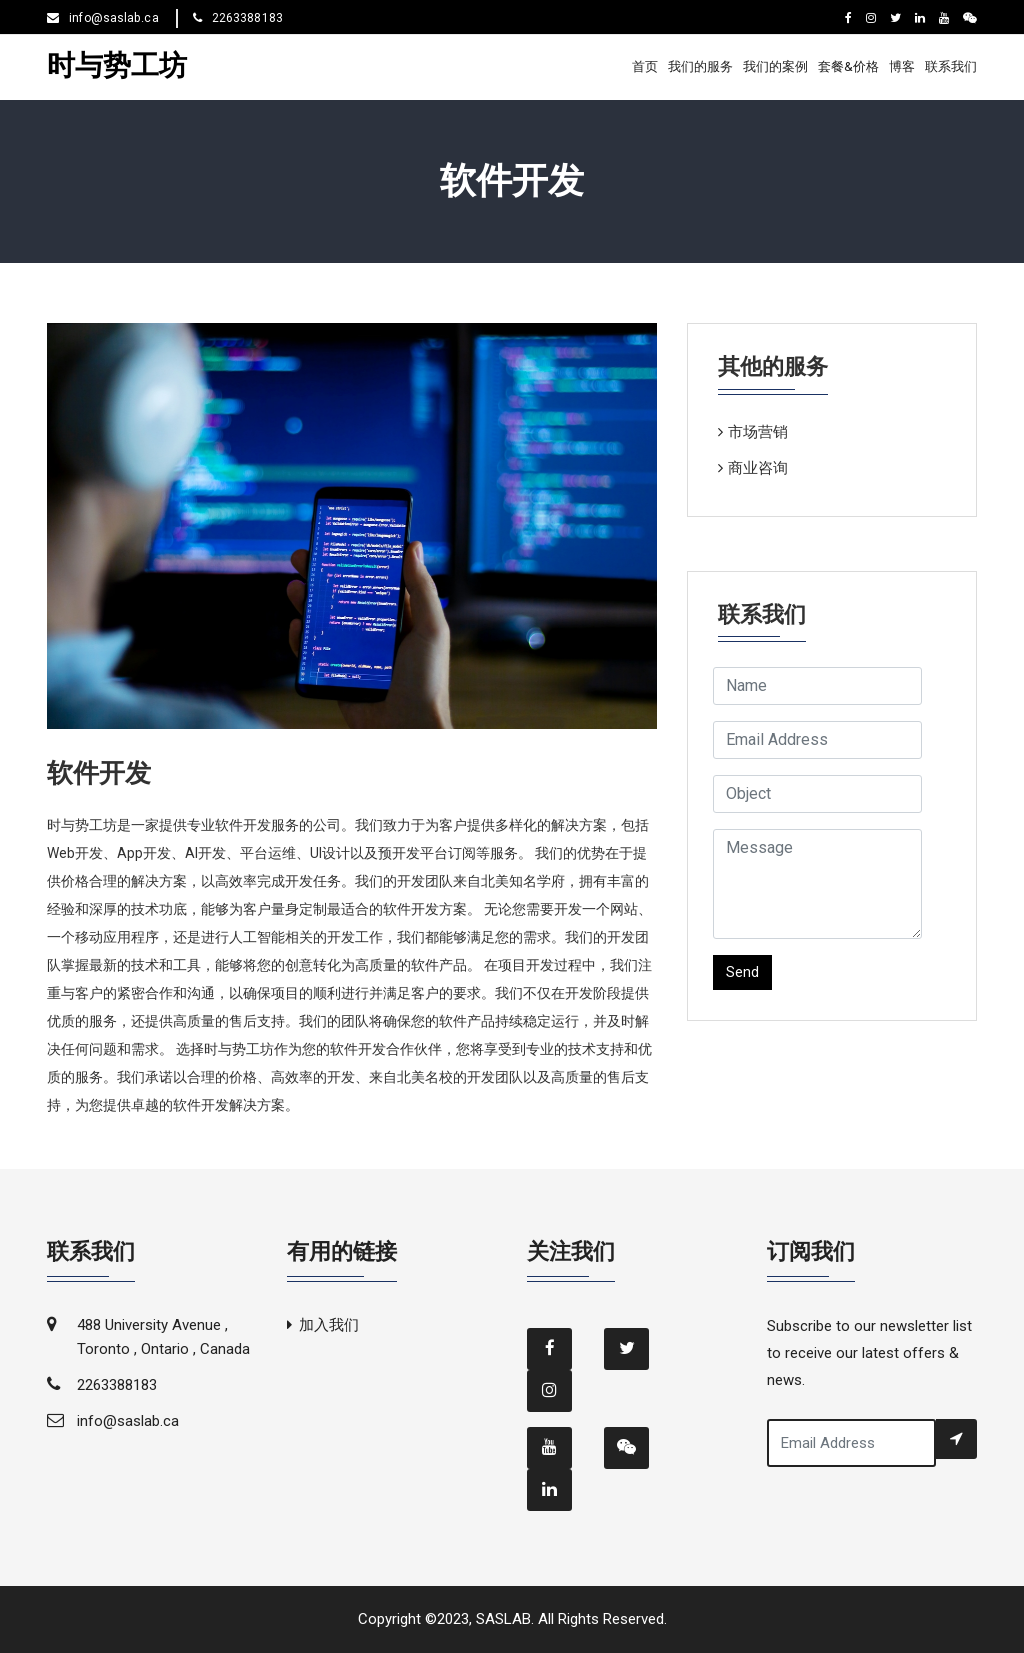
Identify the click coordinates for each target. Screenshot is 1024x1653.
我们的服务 (700, 66)
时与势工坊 (117, 66)
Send (742, 972)
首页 (645, 66)
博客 (902, 66)
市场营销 (758, 432)
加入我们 (329, 1325)
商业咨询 (758, 468)
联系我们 (951, 66)
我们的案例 (775, 66)
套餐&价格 (848, 66)
